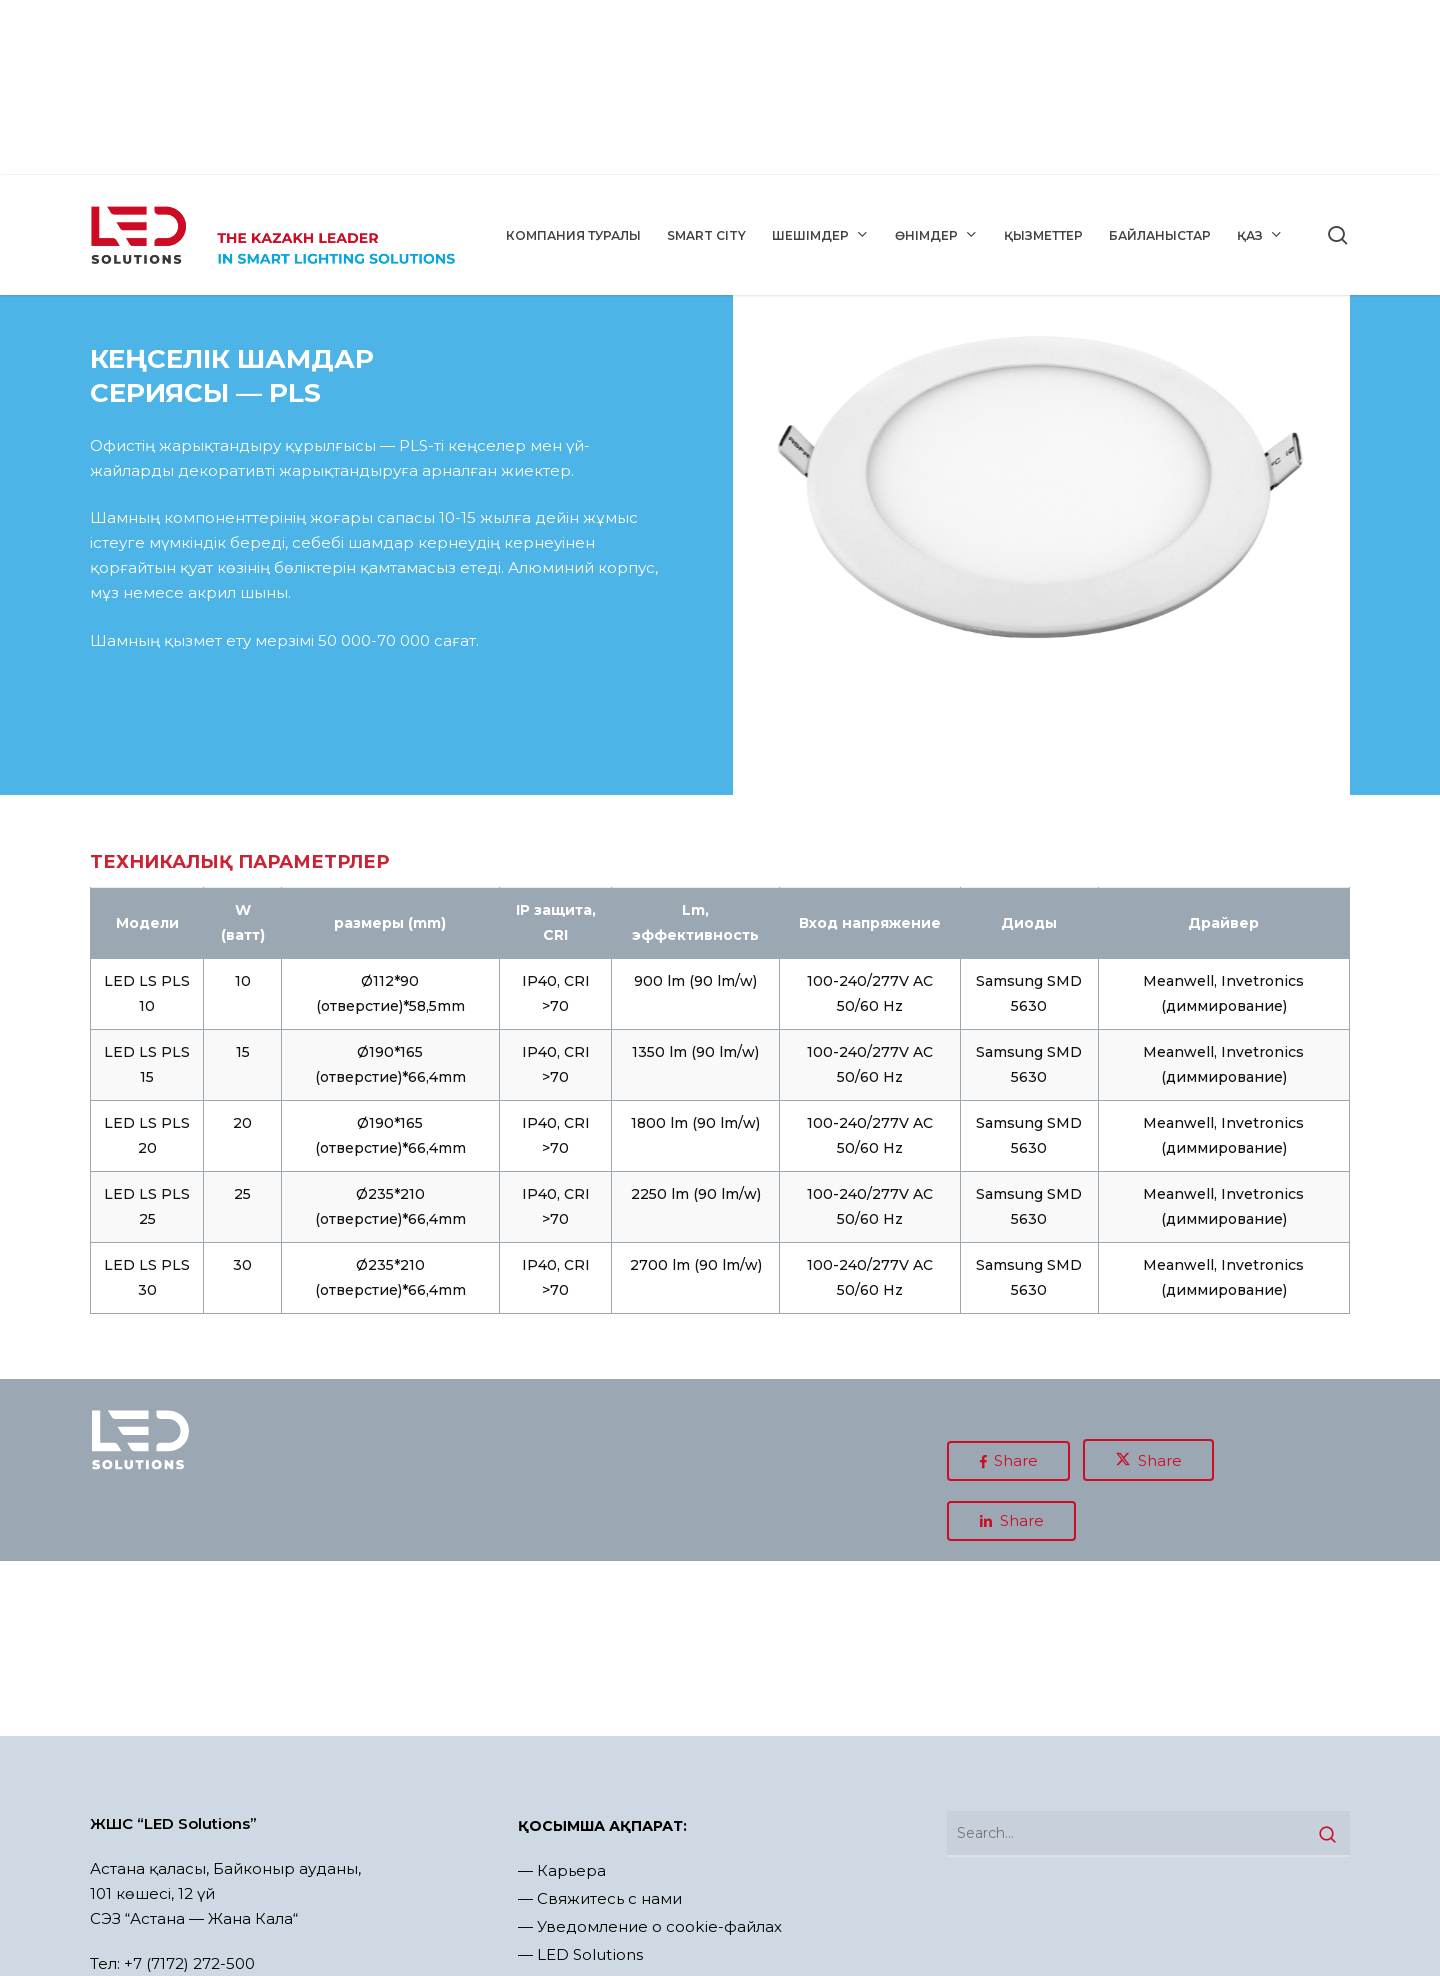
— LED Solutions (580, 1954)
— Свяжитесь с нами (600, 1898)
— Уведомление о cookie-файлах (650, 1926)
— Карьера (562, 1870)
